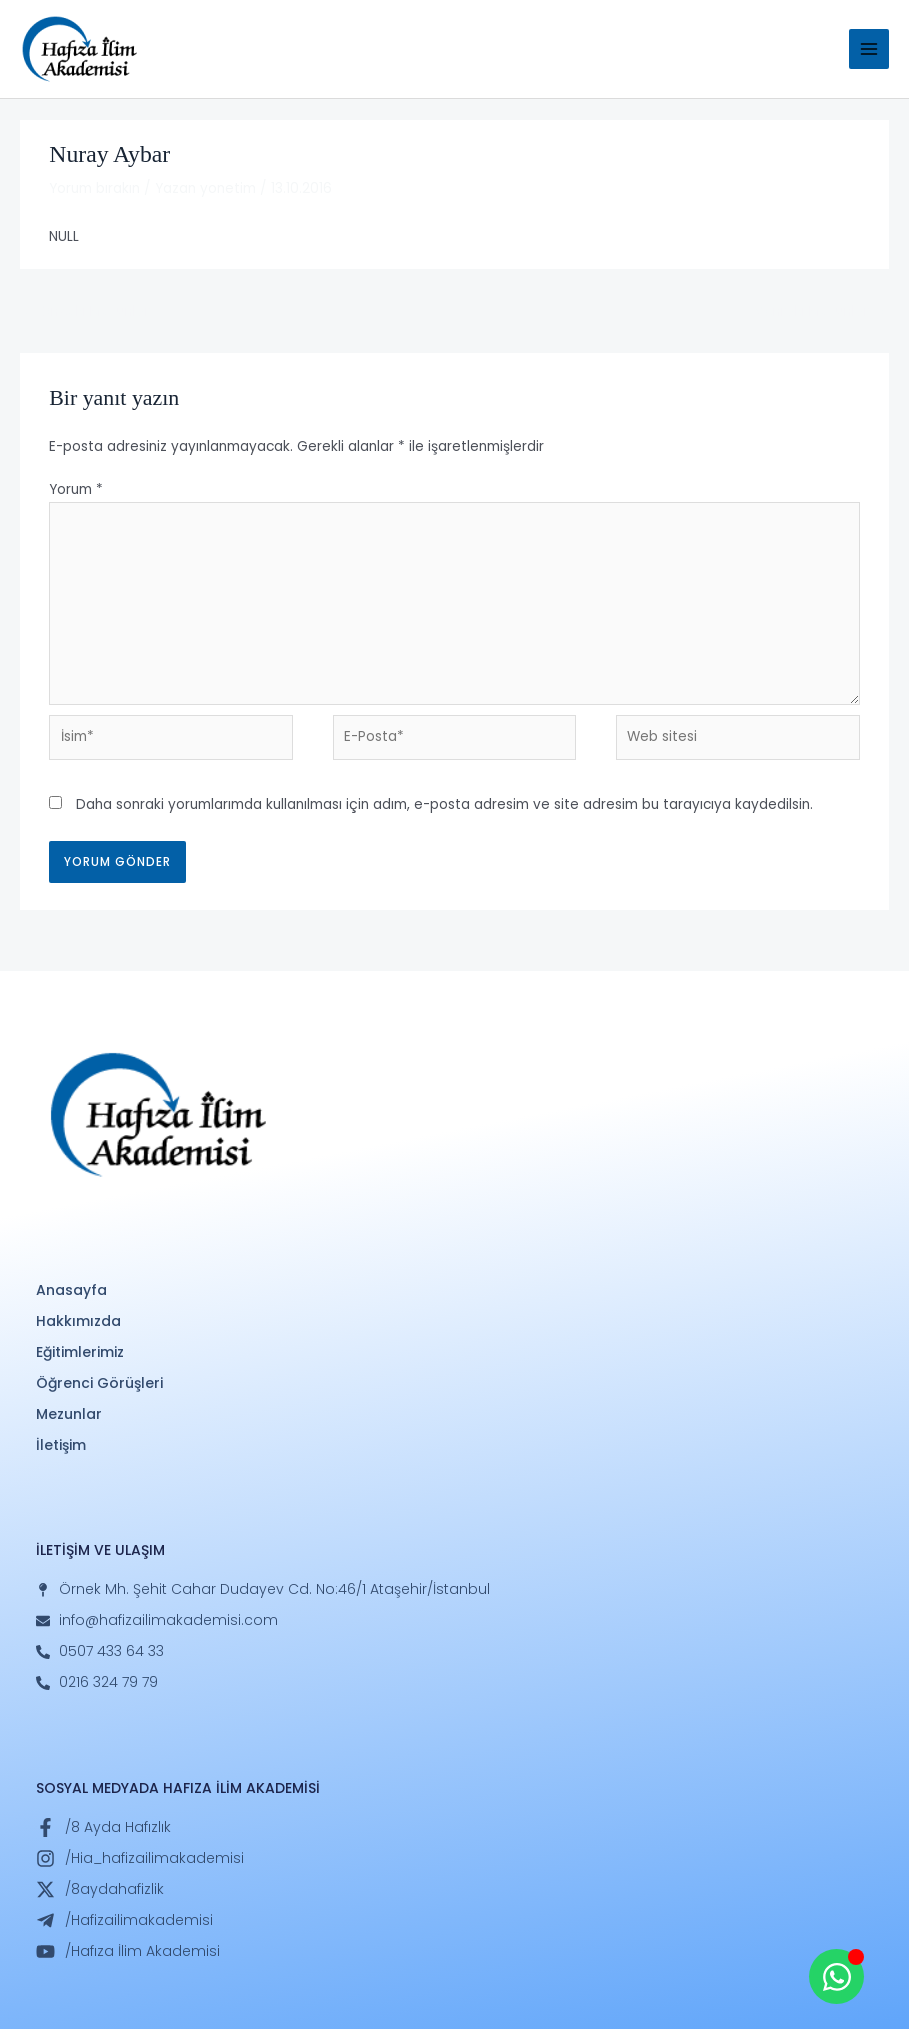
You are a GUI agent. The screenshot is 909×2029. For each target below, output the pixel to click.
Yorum (76, 489)
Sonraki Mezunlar (821, 311)
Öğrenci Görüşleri (99, 1383)
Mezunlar (69, 1414)
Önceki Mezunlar (86, 311)
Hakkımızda (78, 1321)
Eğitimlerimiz (80, 1352)
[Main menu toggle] (869, 49)
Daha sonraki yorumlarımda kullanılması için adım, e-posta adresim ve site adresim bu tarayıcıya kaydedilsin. (444, 804)
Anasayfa (71, 1290)
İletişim (61, 1445)
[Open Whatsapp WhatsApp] (836, 1976)
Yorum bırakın (94, 188)
